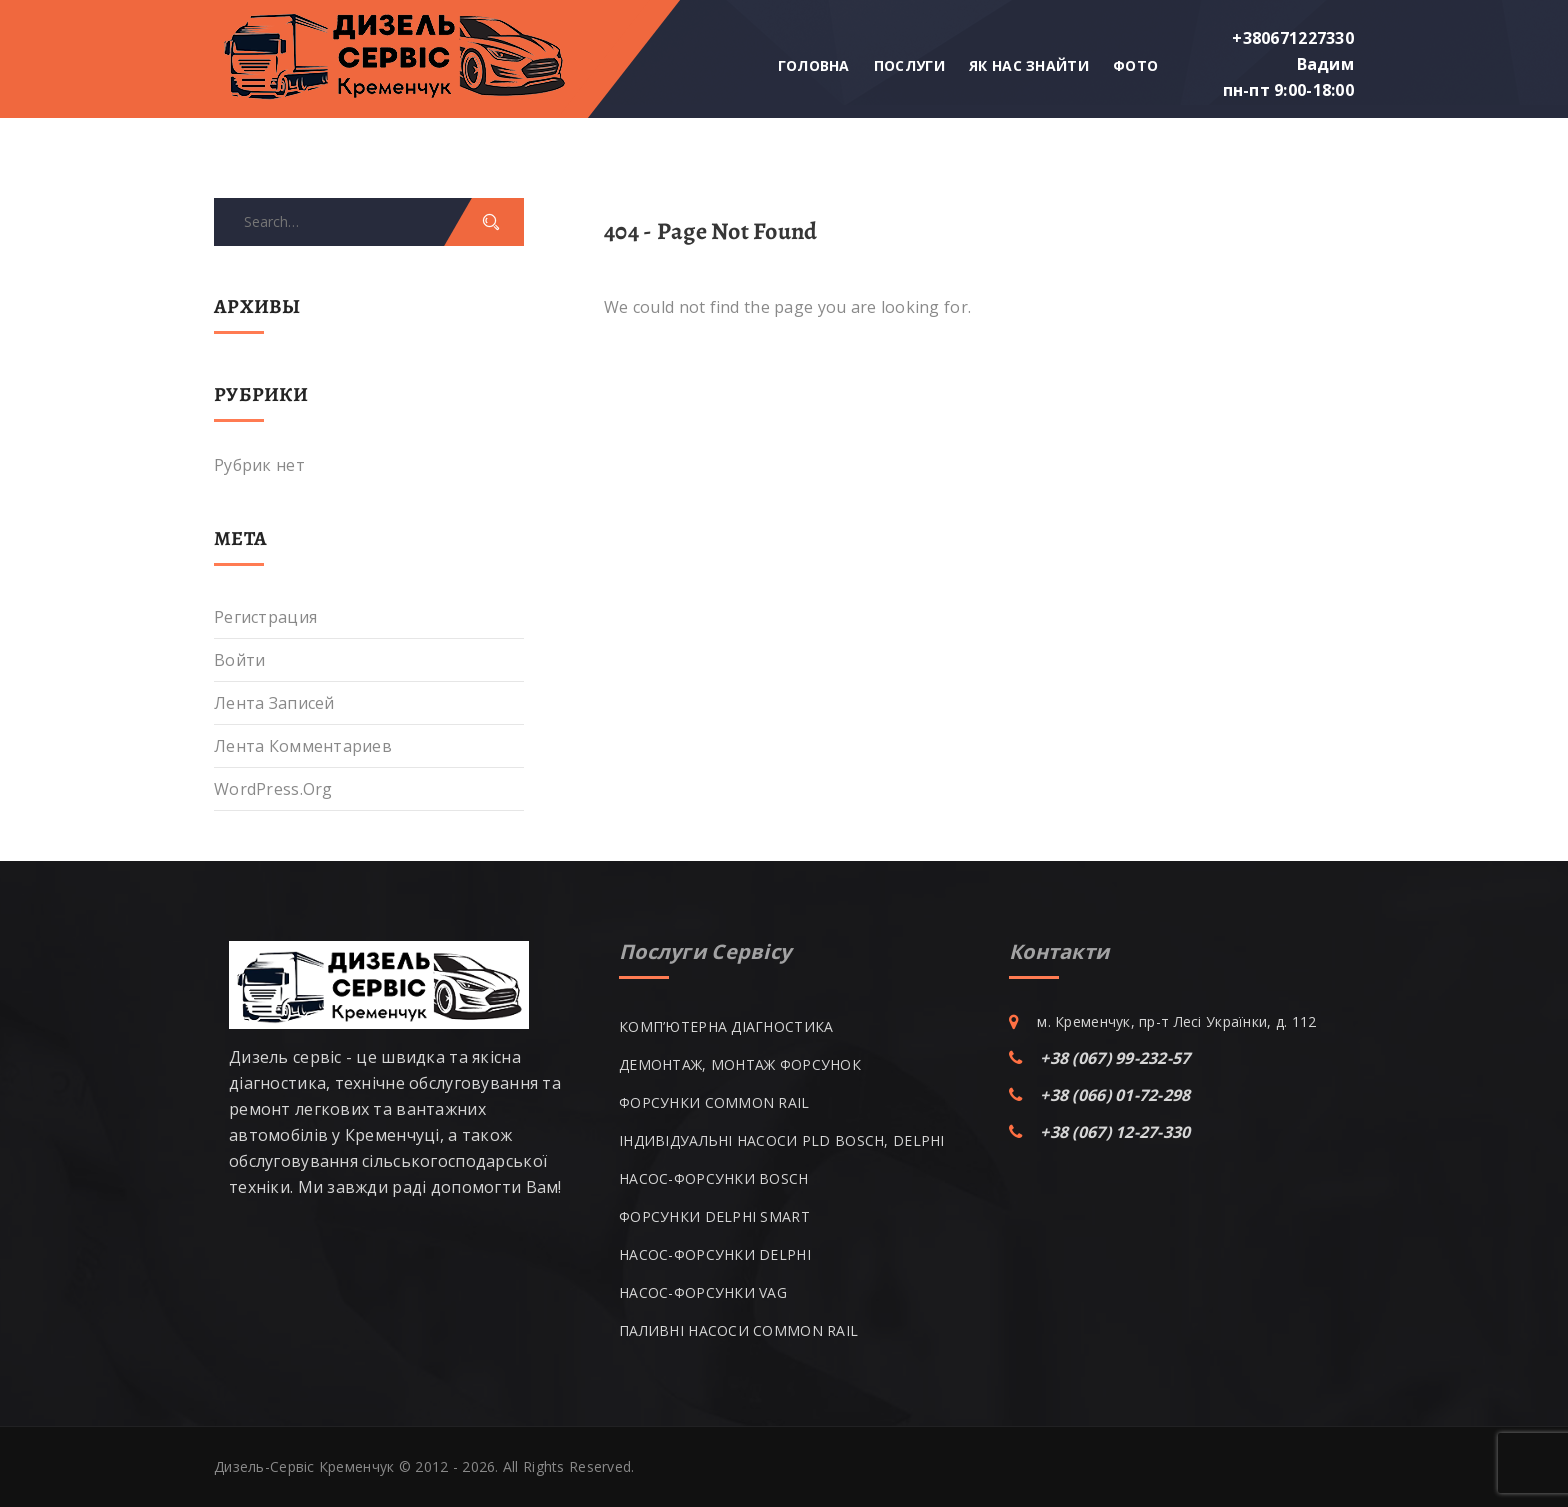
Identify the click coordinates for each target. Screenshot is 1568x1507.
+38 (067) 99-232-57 (1115, 1058)
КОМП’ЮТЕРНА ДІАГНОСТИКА (726, 1026)
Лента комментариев (303, 746)
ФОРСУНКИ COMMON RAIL (714, 1102)
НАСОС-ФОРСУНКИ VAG (703, 1292)
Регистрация (265, 617)
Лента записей (274, 703)
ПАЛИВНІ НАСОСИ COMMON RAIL (738, 1330)
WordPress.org (273, 789)
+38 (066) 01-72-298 (1115, 1095)
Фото (1135, 65)
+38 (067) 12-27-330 (1115, 1132)
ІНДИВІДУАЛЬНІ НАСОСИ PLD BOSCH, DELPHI (782, 1140)
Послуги (909, 65)
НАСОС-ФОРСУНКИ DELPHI (715, 1254)
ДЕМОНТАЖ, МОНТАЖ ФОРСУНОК (740, 1064)
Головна (814, 65)
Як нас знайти (1029, 65)
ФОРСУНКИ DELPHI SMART (714, 1216)
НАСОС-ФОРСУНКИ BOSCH (714, 1178)
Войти (239, 660)
